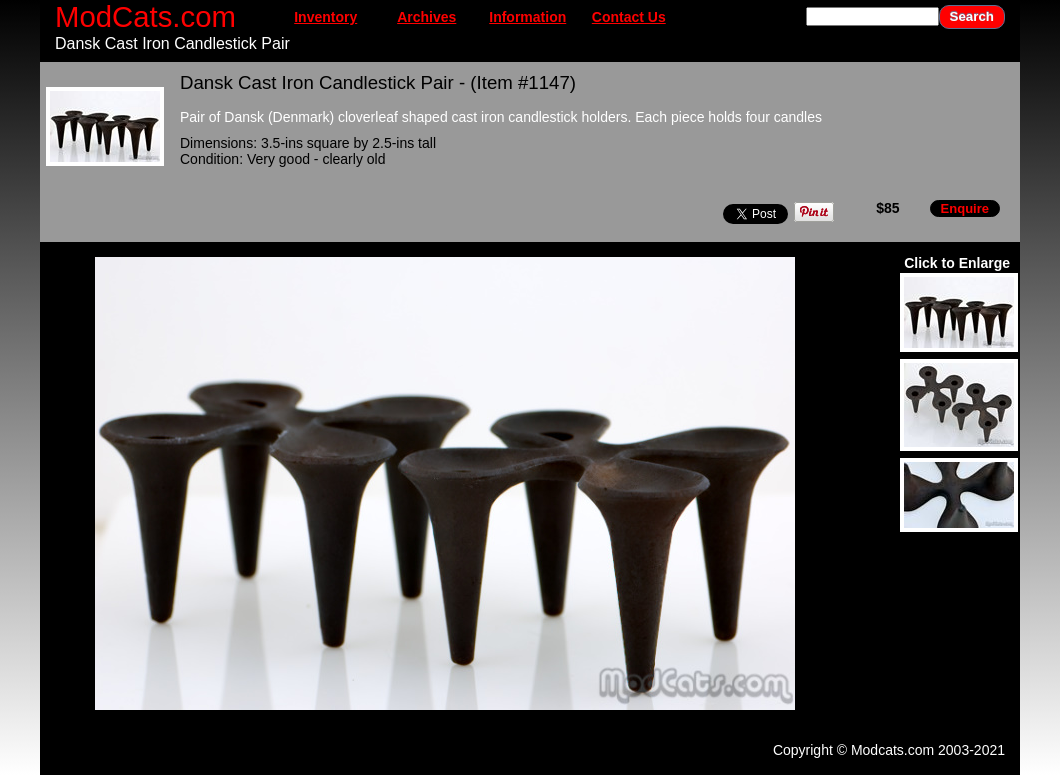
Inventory (325, 17)
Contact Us (629, 17)
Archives (426, 17)
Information (527, 17)
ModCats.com (145, 16)
